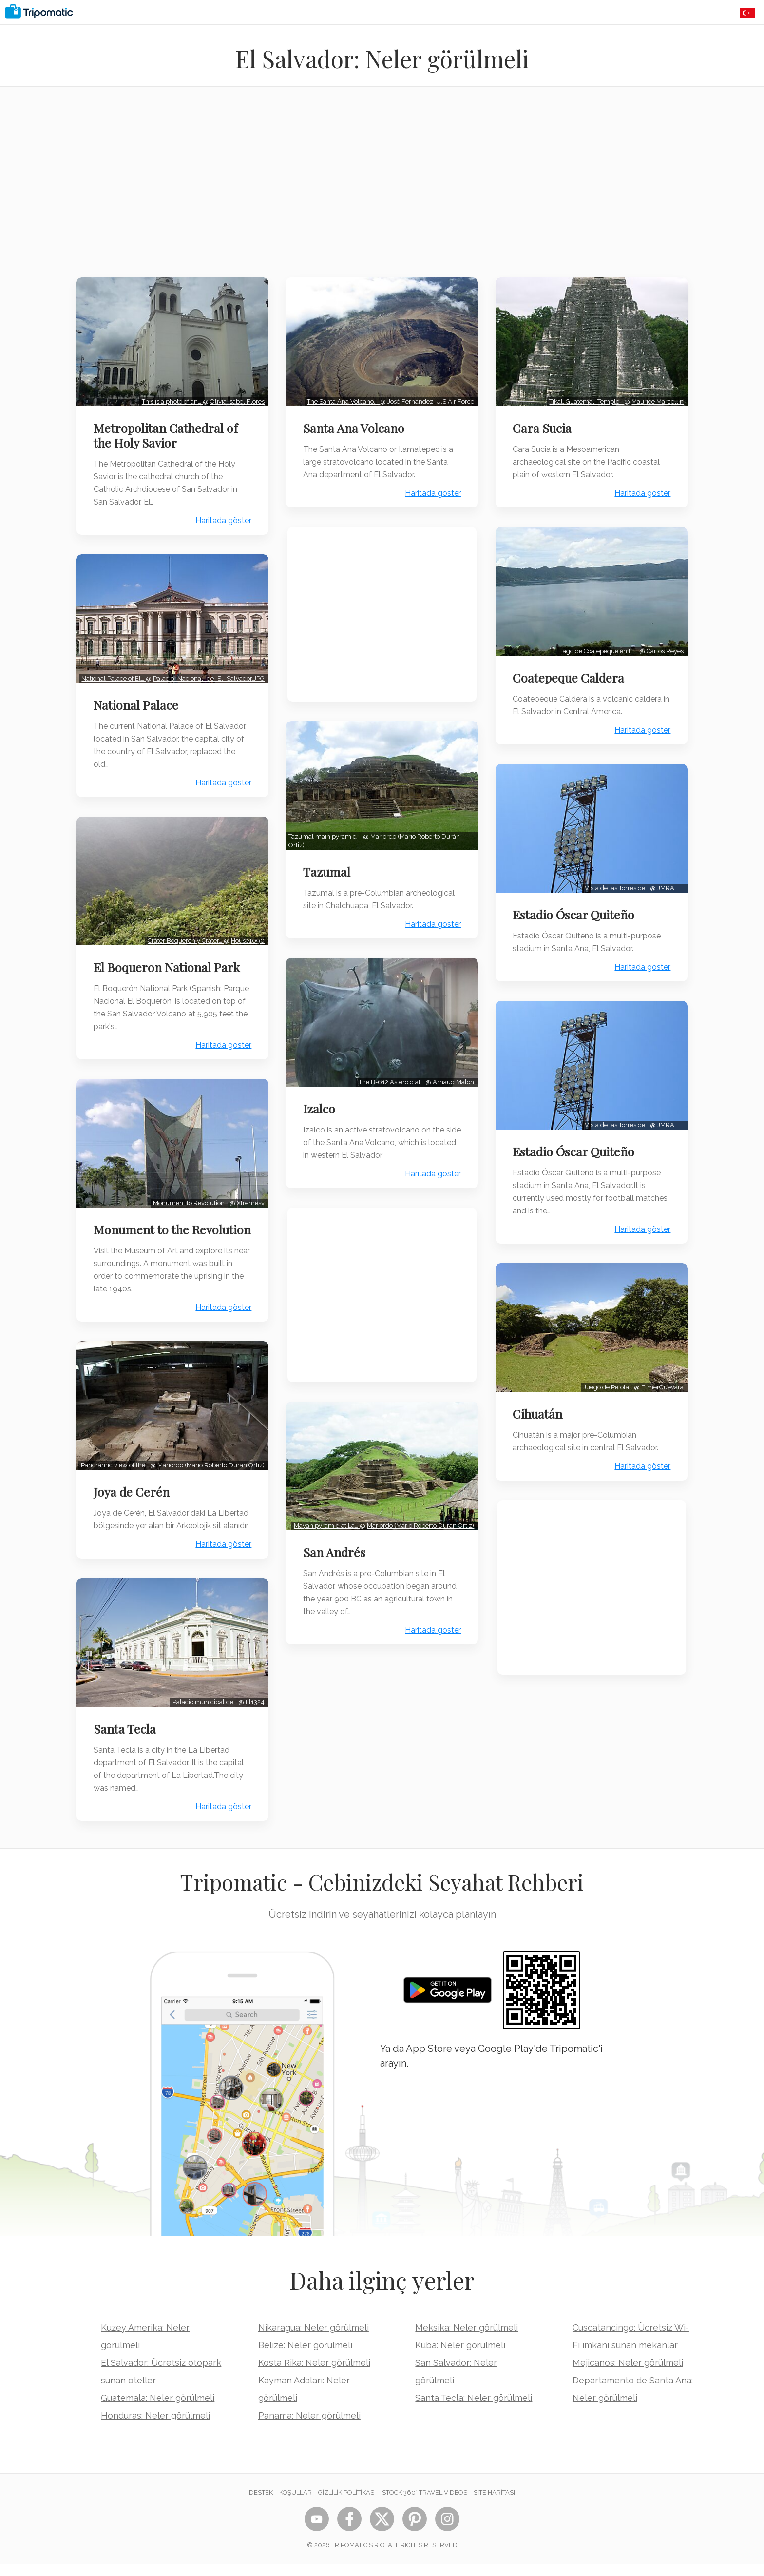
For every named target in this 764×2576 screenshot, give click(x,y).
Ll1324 (253, 1713)
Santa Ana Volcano (355, 425)
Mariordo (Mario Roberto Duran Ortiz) (419, 1515)
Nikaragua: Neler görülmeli (313, 2339)
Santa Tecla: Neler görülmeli (473, 2409)
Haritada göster (221, 518)
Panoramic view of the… (115, 1458)
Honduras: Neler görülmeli (155, 2427)
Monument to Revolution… (189, 1192)
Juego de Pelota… (607, 1374)
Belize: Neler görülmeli (305, 2357)
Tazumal (328, 866)
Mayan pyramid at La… (325, 1515)
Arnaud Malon (452, 1074)
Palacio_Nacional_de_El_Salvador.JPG (136, 673)
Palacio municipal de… (203, 1713)
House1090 (246, 933)
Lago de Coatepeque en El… (598, 646)
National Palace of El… (112, 664)
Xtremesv (249, 1192)
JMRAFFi (669, 880)
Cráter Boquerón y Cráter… (184, 933)
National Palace (137, 700)
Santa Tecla (126, 1740)
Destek (261, 2504)
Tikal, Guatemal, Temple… (585, 399)
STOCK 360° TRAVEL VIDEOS (424, 2504)
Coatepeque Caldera (570, 672)
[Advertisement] (382, 188)
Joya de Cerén (133, 1493)
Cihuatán (539, 1401)
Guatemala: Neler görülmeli (157, 2409)
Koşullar (295, 2504)
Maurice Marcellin (656, 399)
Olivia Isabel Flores (235, 399)
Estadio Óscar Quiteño (575, 906)
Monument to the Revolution (143, 1226)
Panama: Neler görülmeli (309, 2427)
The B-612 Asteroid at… (390, 1074)
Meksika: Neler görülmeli (466, 2339)
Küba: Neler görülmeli (460, 2357)
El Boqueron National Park (168, 959)
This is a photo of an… (170, 399)
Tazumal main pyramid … (327, 831)
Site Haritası (494, 2504)
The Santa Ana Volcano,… (342, 399)
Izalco (321, 1100)
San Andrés (336, 1542)
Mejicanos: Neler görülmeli (628, 2374)
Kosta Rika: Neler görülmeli (314, 2374)
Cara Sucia (544, 425)
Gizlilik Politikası (347, 2504)
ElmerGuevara (661, 1374)
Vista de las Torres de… (616, 880)
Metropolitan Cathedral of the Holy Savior (167, 433)
